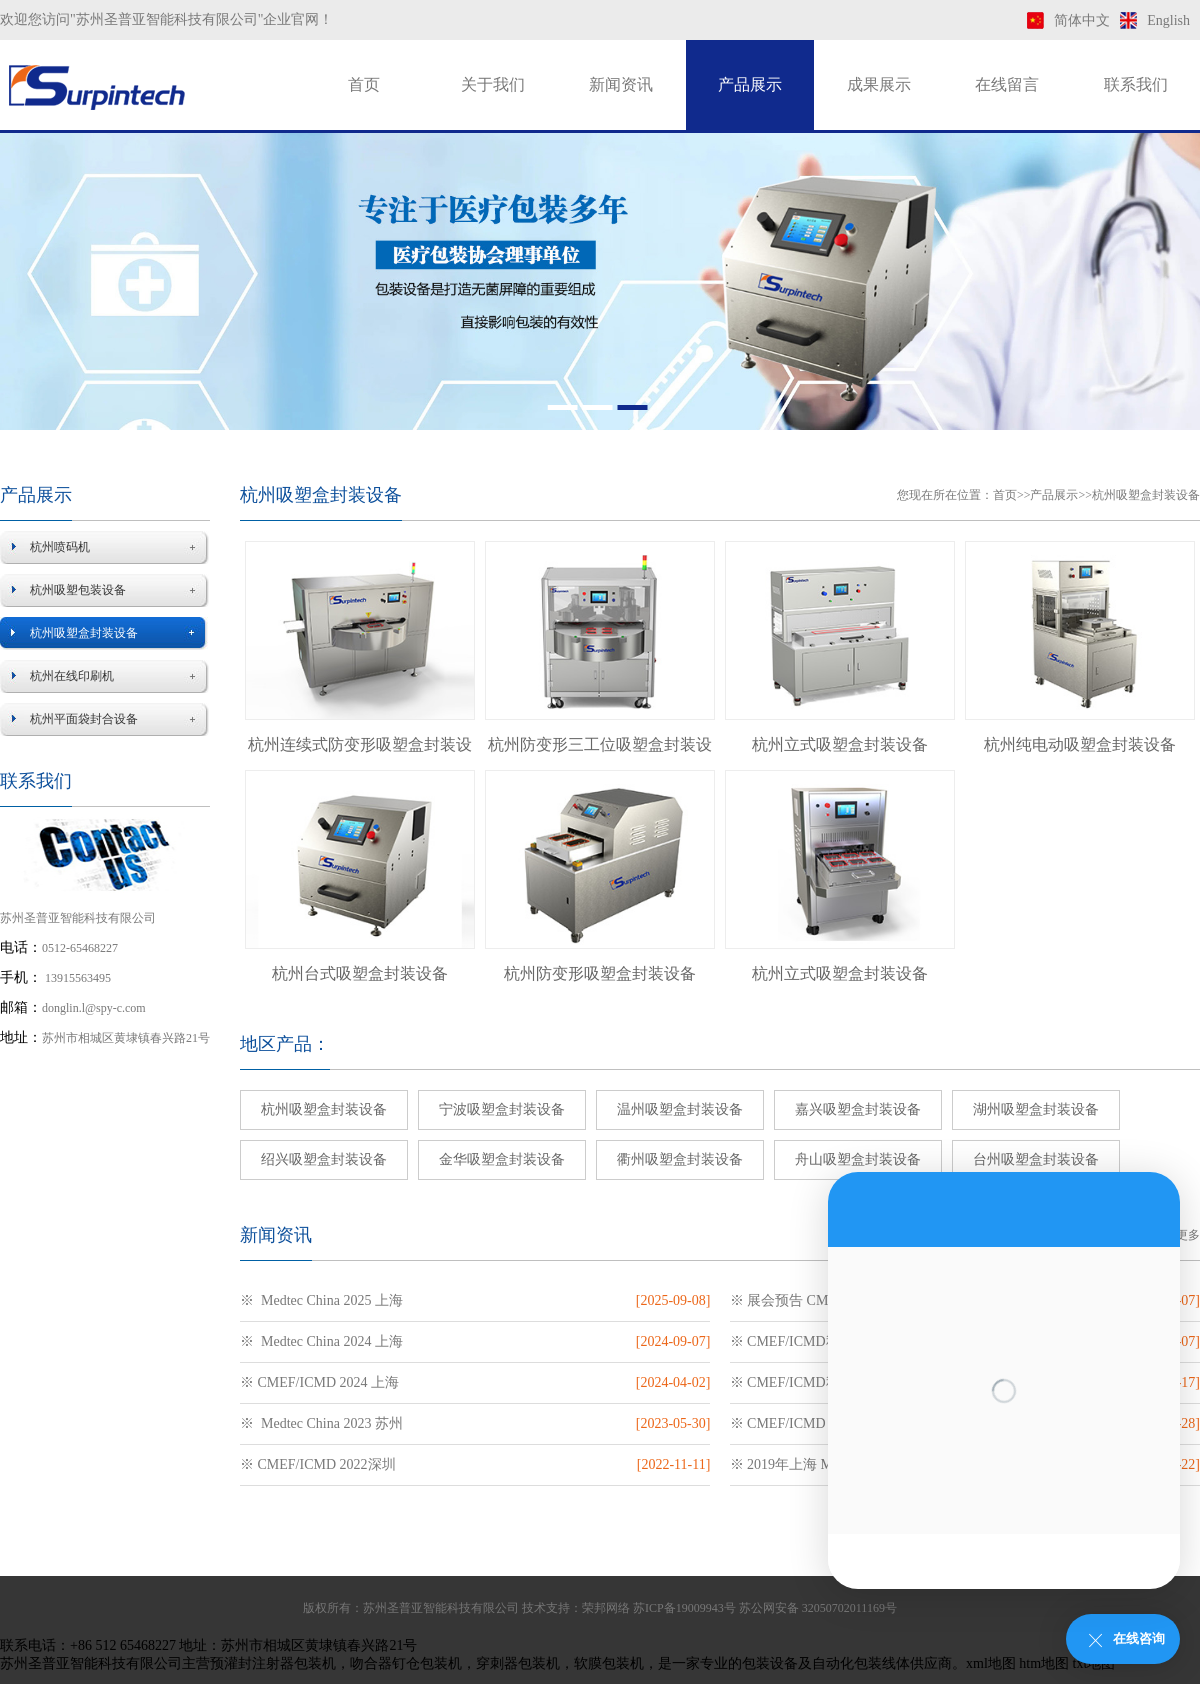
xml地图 (991, 1663)
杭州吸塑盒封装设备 (84, 633)
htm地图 (1044, 1663)
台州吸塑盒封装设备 (1036, 1159)
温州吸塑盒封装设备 (680, 1109)
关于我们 (493, 84)
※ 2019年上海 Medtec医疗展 (817, 1464)
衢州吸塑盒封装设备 (680, 1159)
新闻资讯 (621, 84)
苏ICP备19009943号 (684, 1608)
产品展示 (750, 84)
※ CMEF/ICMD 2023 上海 (809, 1423)
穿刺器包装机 (518, 1663)
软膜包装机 (609, 1663)
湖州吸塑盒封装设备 (1036, 1109)
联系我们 (1136, 84)
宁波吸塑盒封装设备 (502, 1109)
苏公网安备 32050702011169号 (818, 1608)
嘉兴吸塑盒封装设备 (858, 1109)
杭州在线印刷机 (72, 676)
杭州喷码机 (60, 547)
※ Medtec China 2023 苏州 (321, 1423)
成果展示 (879, 84)
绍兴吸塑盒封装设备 (324, 1159)
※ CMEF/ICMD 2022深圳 (318, 1464)
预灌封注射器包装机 (273, 1663)
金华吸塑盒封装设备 (502, 1159)
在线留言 (1007, 84)
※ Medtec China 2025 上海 (321, 1300)
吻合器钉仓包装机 (406, 1663)
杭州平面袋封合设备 (84, 719)
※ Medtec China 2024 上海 (321, 1341)
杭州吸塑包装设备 (78, 590)
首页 (364, 84)
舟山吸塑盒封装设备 (858, 1159)
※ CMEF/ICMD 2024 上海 (319, 1382)
